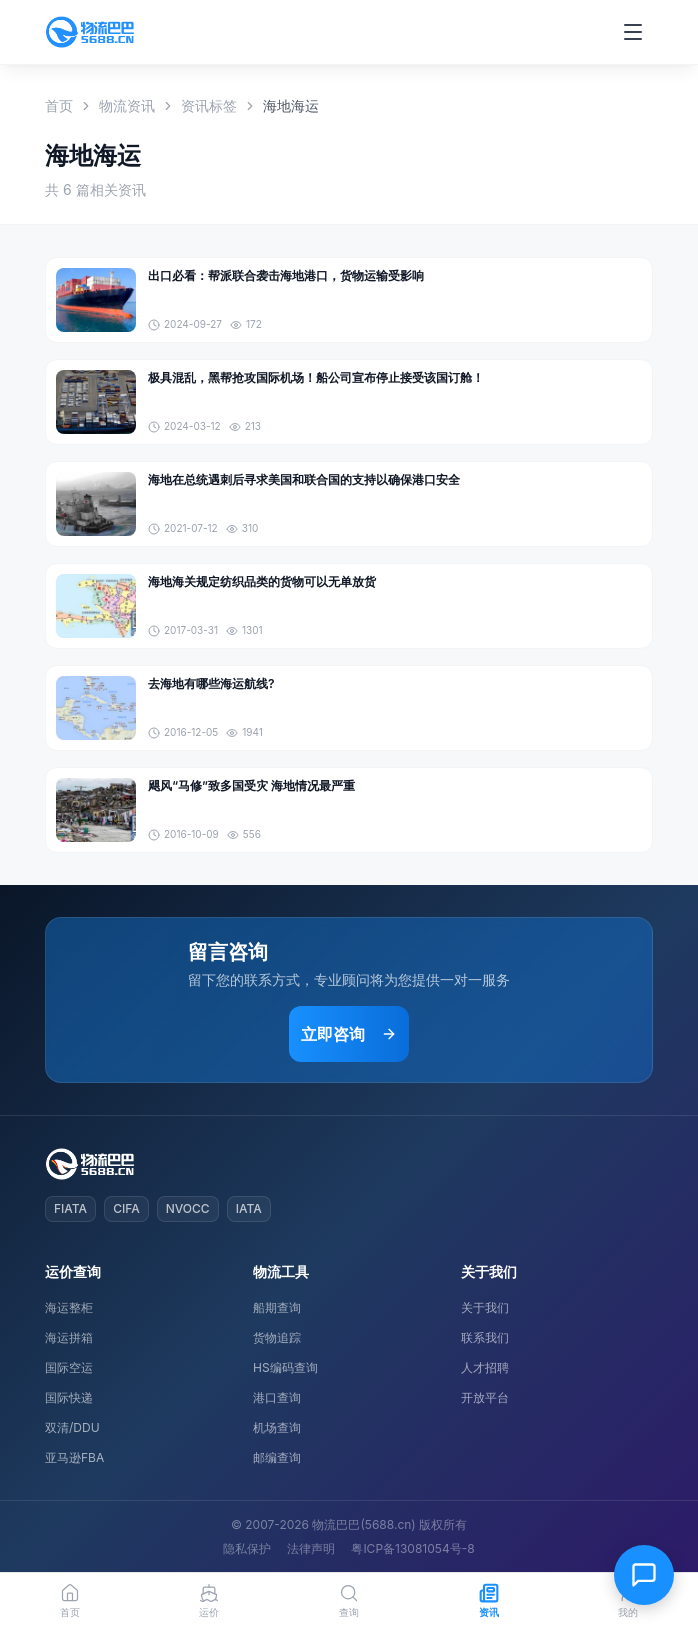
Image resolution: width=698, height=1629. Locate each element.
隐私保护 (247, 1548)
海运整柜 (69, 1307)
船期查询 (277, 1307)
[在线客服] (644, 1575)
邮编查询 (277, 1457)
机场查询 (277, 1427)
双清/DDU (72, 1427)
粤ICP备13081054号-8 (412, 1548)
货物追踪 (277, 1337)
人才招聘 (485, 1367)
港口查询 (277, 1397)
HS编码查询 (285, 1367)
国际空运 (69, 1367)
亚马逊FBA (74, 1457)
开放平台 (485, 1397)
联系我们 (485, 1337)
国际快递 (69, 1397)
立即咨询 (349, 1034)
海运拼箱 (69, 1337)
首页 (59, 105)
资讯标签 (209, 105)
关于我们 (485, 1307)
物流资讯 (127, 105)
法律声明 (311, 1548)
